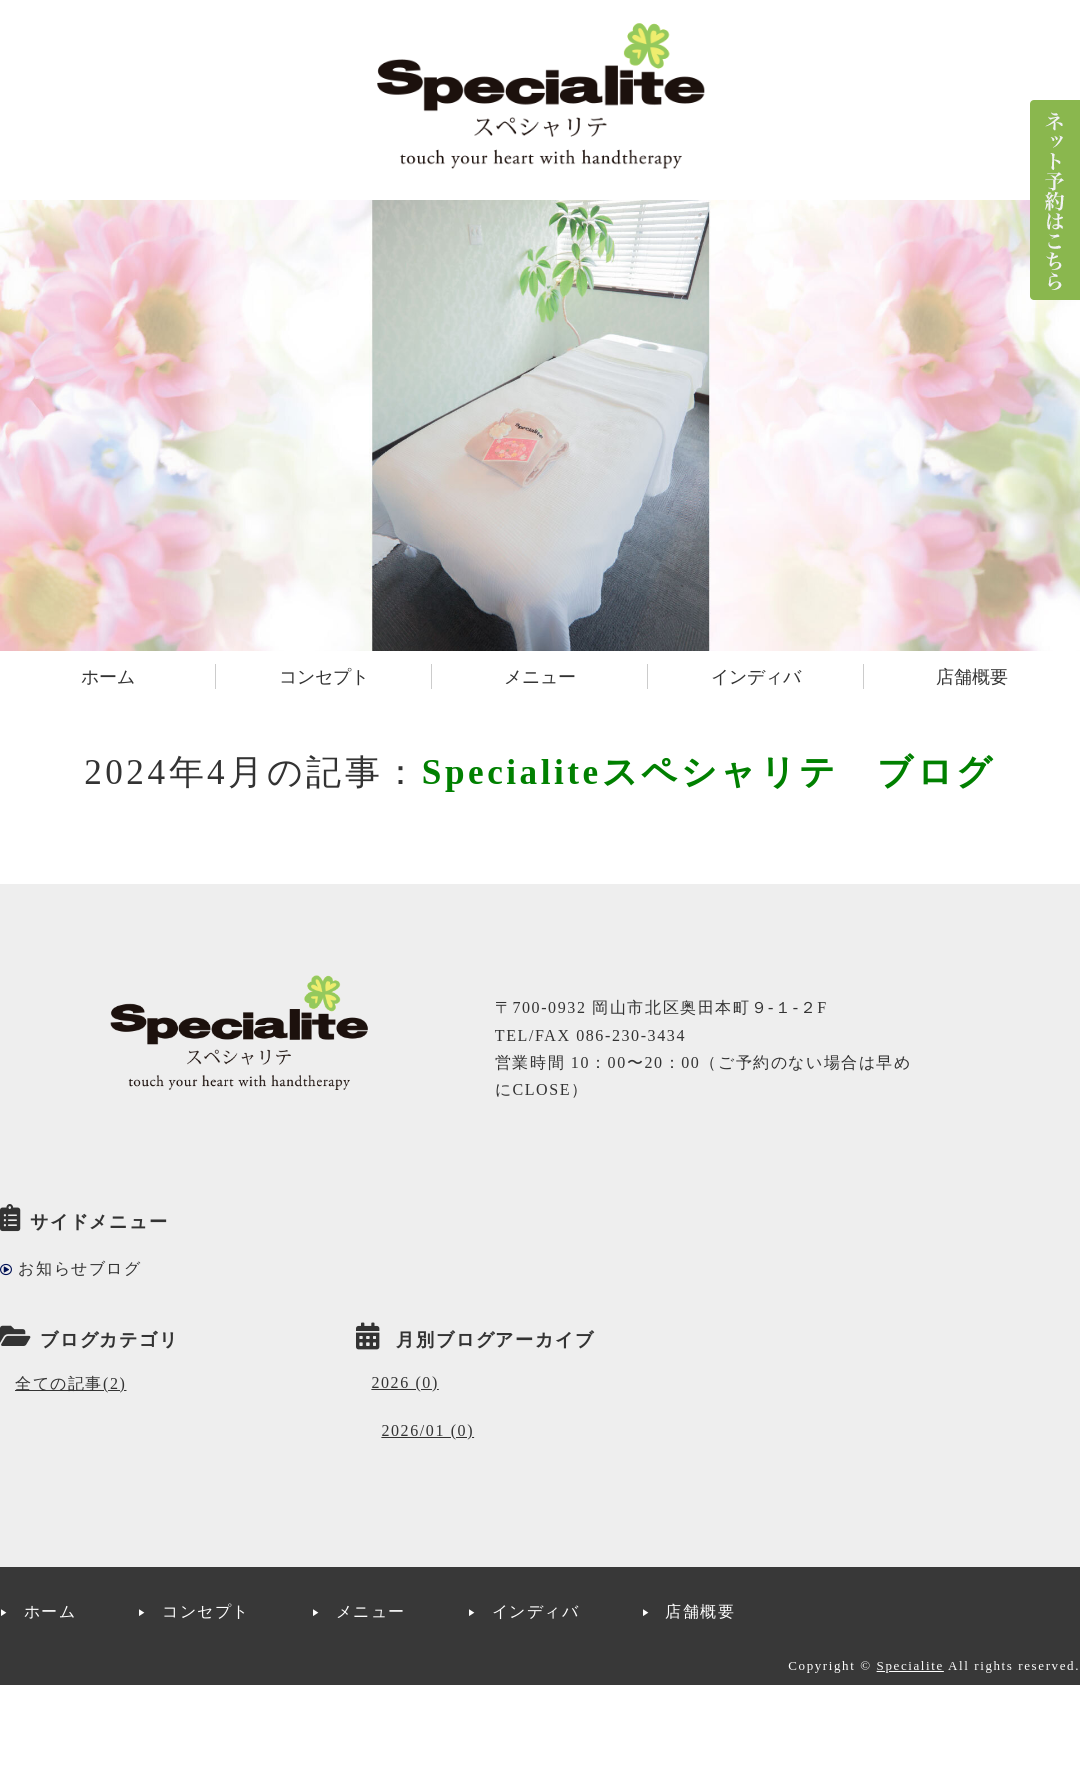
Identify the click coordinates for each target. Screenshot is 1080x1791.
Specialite (910, 1665)
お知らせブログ (79, 1268)
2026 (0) (404, 1382)
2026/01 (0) (427, 1430)
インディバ (756, 677)
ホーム (108, 677)
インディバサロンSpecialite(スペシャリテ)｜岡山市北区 (540, 95)
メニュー (540, 677)
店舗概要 (972, 677)
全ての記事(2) (70, 1383)
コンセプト (324, 677)
